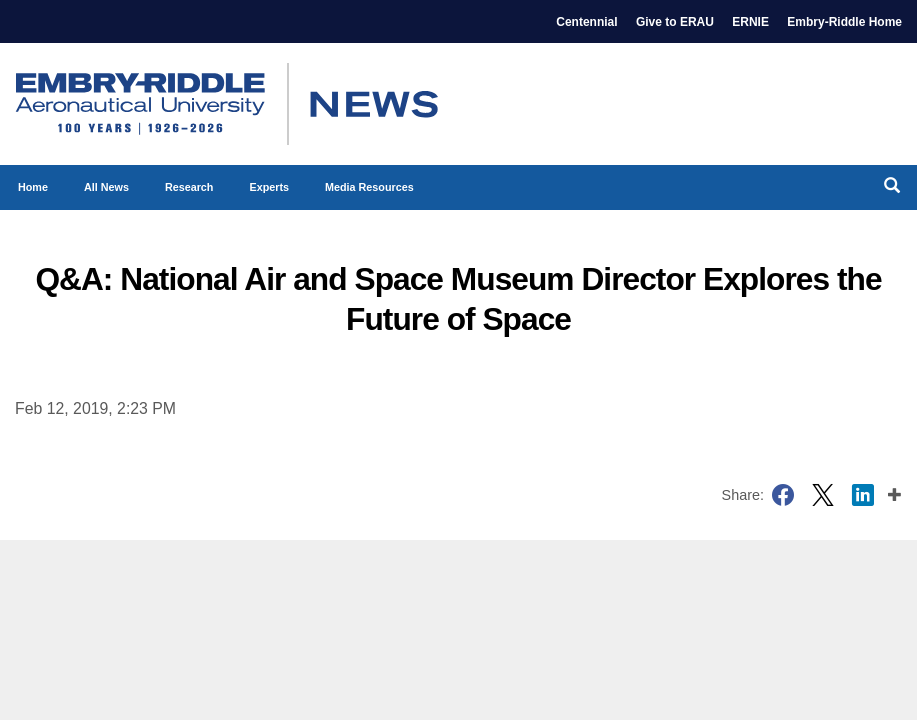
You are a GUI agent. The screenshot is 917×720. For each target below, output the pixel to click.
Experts (269, 187)
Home (33, 187)
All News (106, 187)
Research (189, 187)
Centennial (586, 22)
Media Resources (369, 187)
